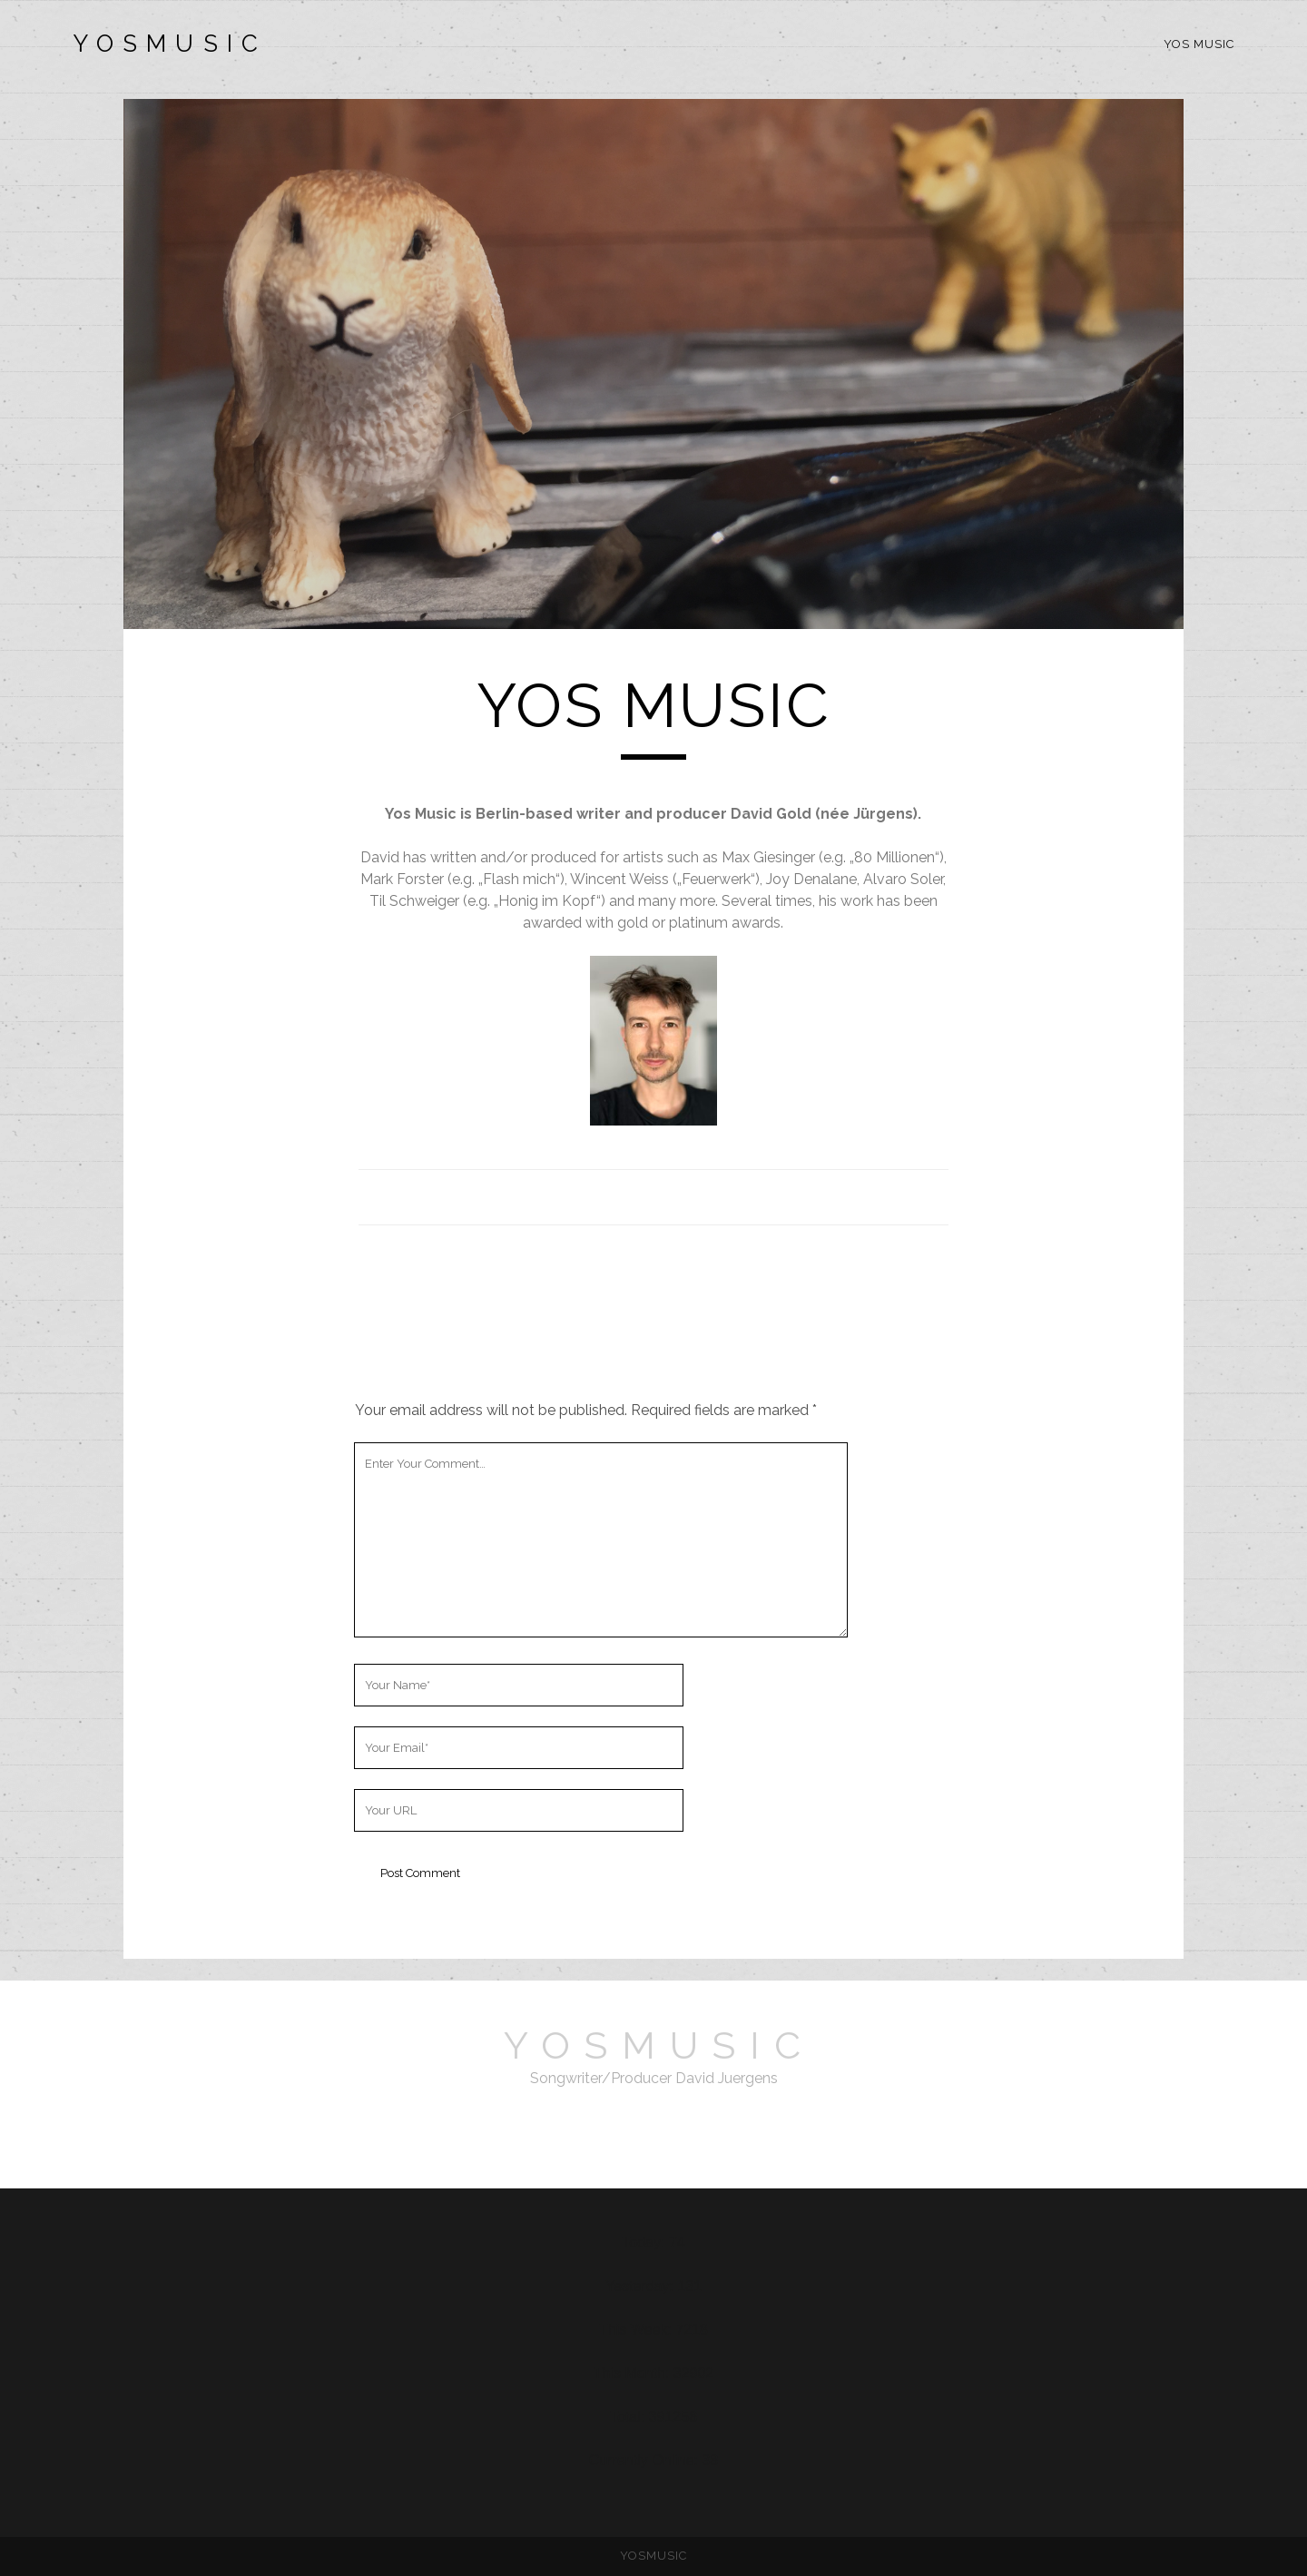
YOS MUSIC (1199, 44)
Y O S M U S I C (166, 43)
